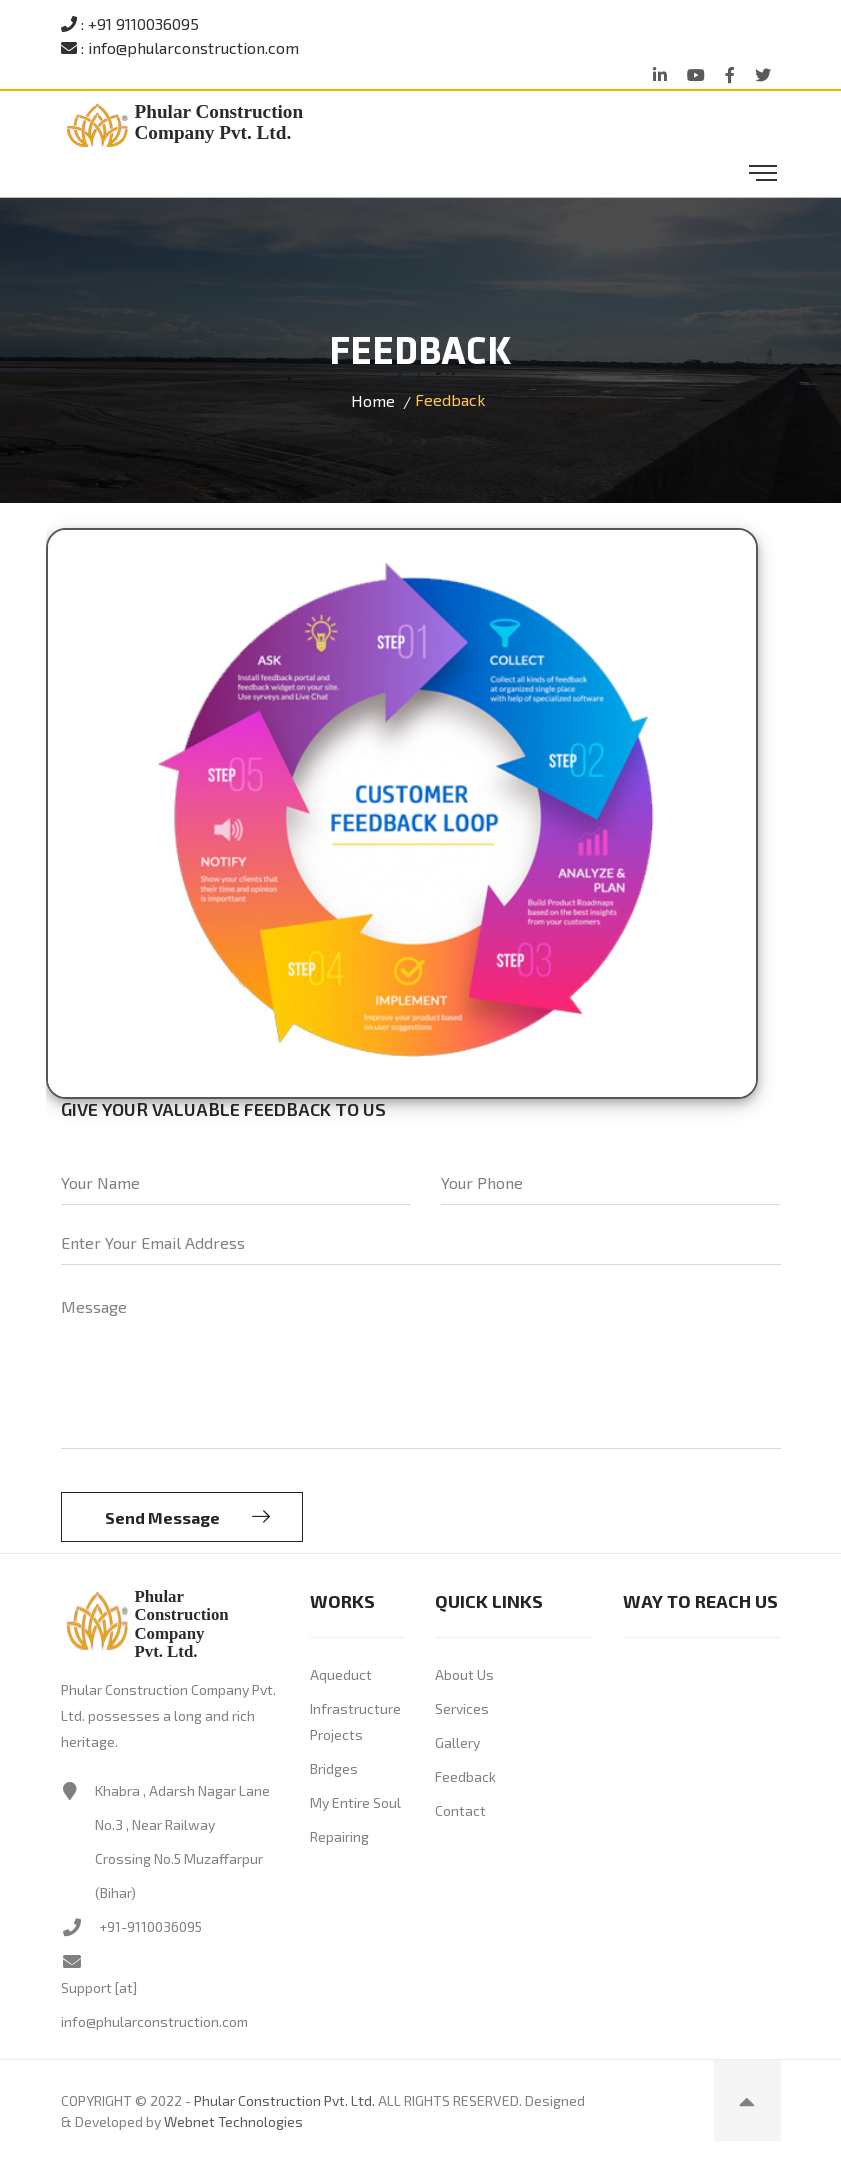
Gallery (457, 1742)
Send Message (187, 1517)
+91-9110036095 (150, 1926)
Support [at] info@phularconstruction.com (154, 2004)
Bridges (334, 1768)
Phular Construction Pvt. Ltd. (284, 2100)
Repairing (339, 1836)
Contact (460, 1810)
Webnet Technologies (233, 2121)
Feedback (465, 1776)
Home (373, 400)
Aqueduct (341, 1674)
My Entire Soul (355, 1802)
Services (462, 1708)
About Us (464, 1674)
